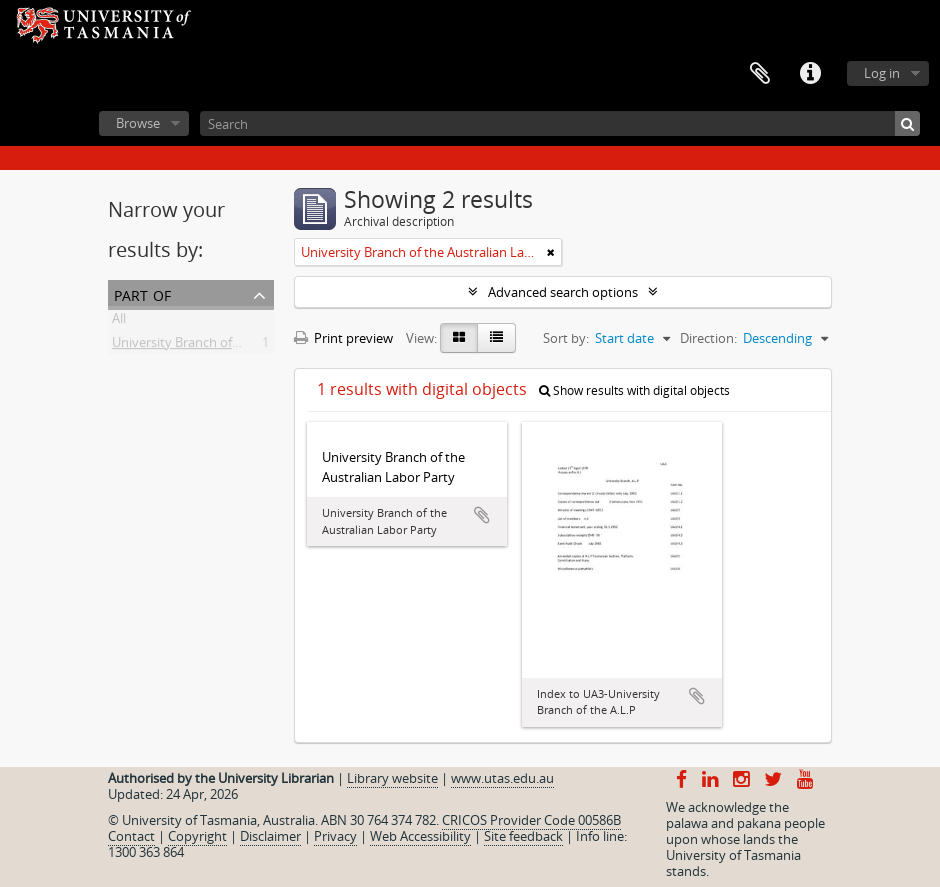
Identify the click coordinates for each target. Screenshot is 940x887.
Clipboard (760, 74)
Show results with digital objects (634, 390)
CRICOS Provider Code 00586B (531, 820)
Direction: (708, 338)
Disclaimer (270, 836)
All (119, 322)
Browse (138, 123)
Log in (882, 73)
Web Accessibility (420, 836)
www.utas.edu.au (502, 778)
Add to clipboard (482, 515)
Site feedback (523, 836)
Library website (392, 778)
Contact (131, 836)
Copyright (197, 836)
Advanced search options (563, 292)
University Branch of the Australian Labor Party (251, 346)
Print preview (343, 338)
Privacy (335, 836)
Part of (142, 293)
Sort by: (566, 338)
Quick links (810, 74)
